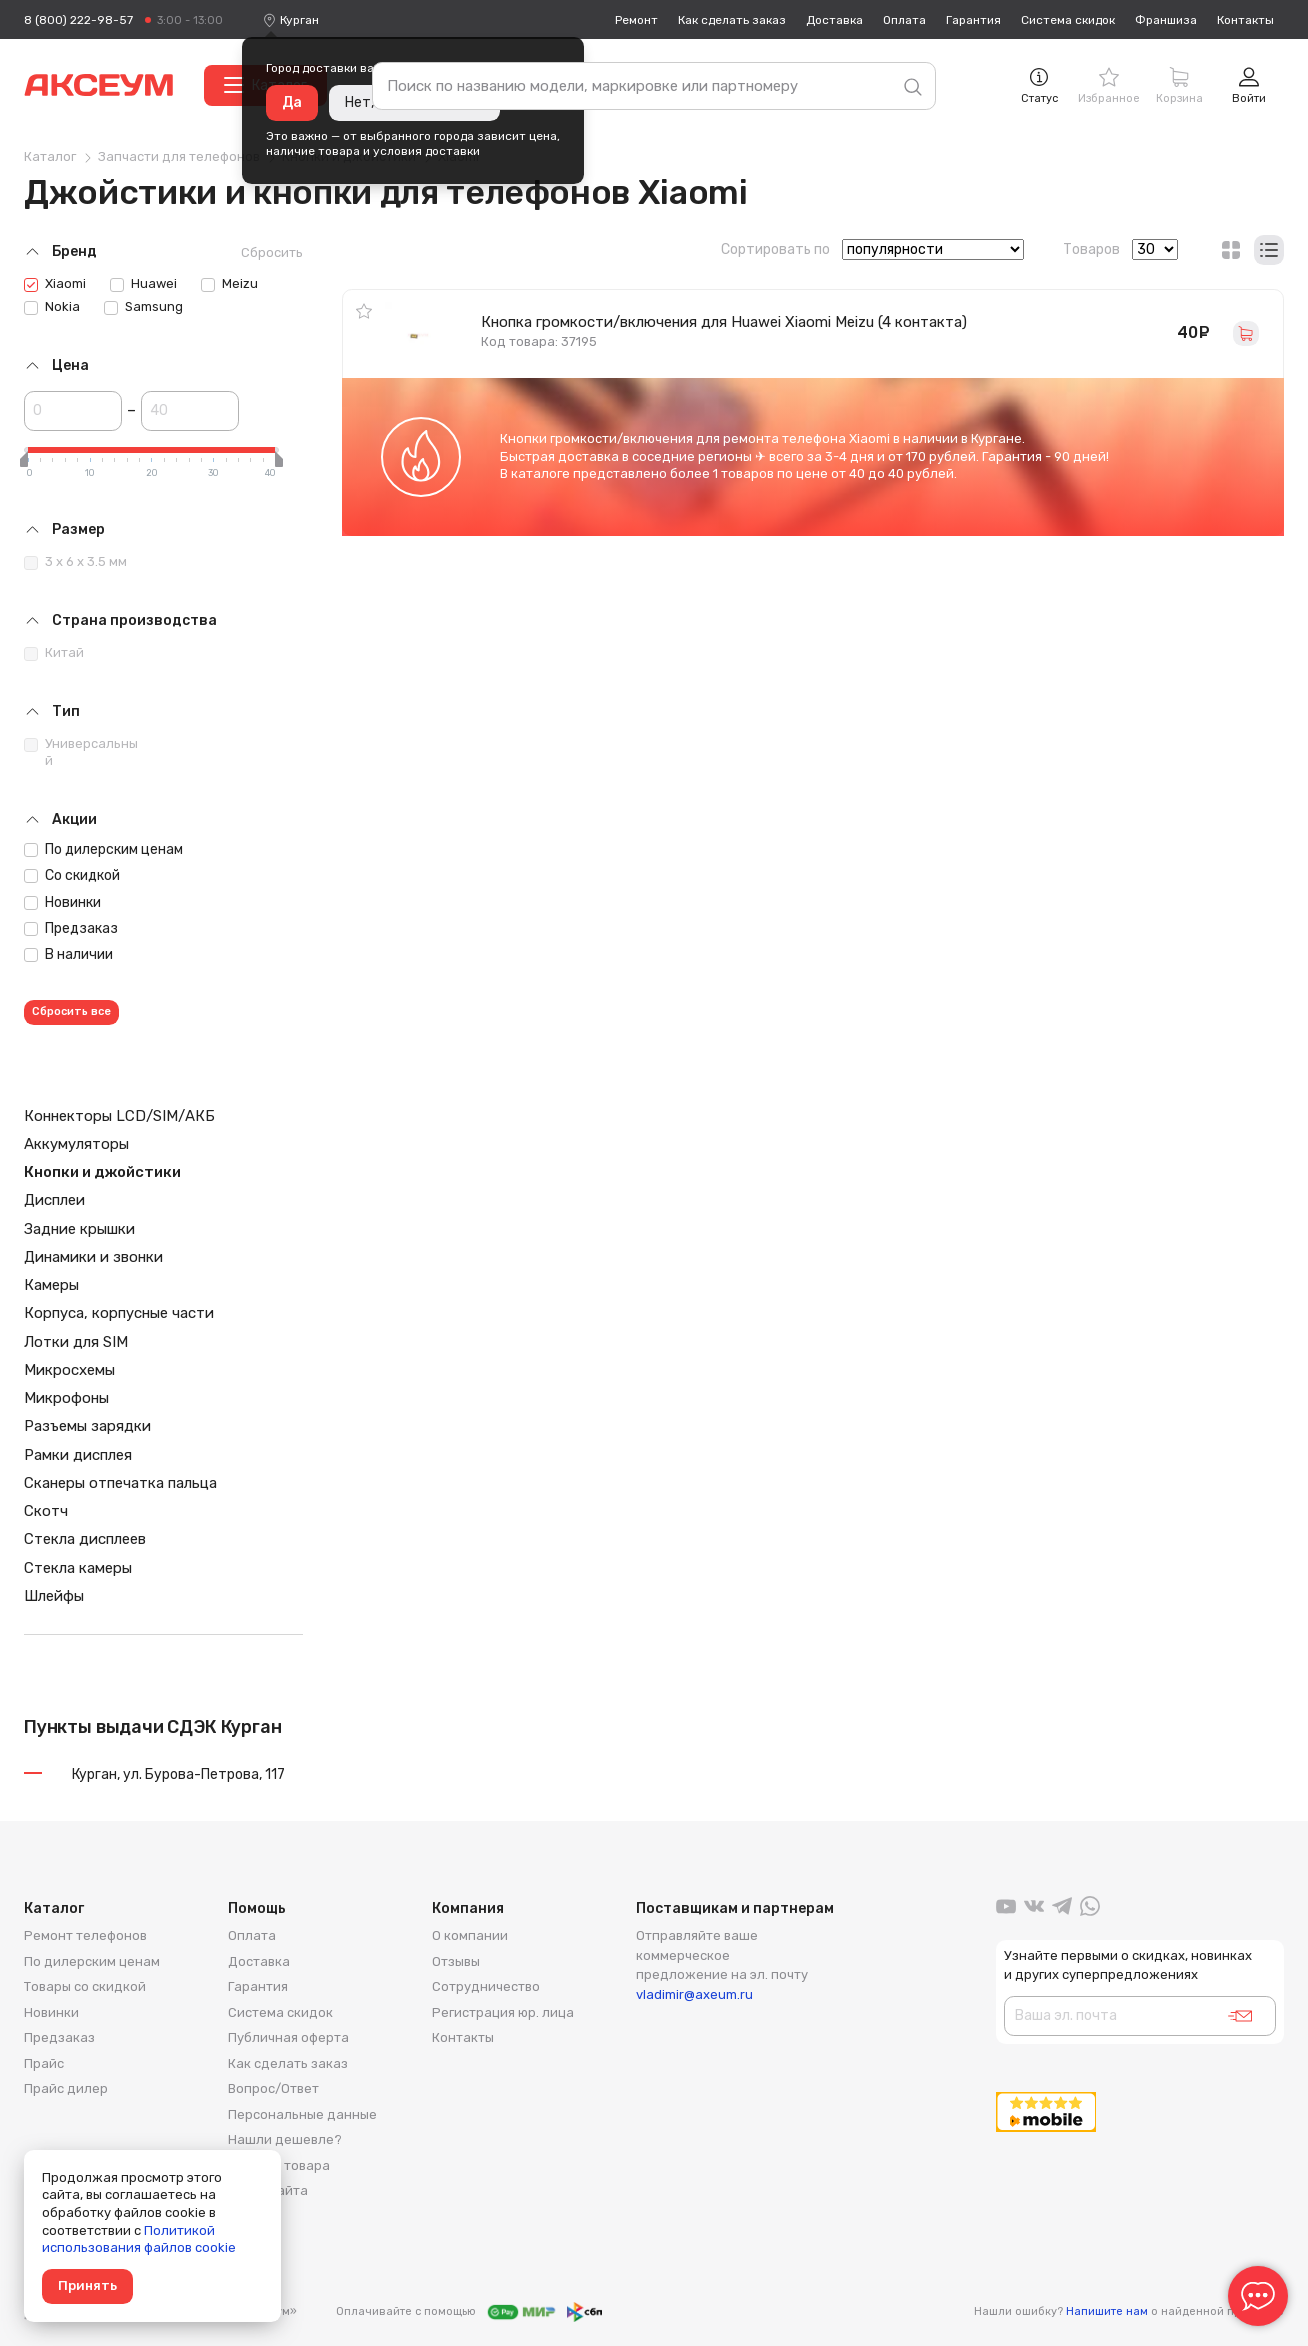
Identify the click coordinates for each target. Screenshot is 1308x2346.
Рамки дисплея (78, 1455)
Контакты (1245, 20)
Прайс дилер (66, 2088)
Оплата (904, 20)
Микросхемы (69, 1370)
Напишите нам (1107, 2311)
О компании (470, 1935)
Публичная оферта (288, 2037)
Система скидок (1068, 20)
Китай (54, 653)
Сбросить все (71, 1011)
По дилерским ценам (103, 849)
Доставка (834, 20)
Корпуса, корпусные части (119, 1313)
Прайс (44, 2063)
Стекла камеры (78, 1568)
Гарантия (973, 20)
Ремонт (636, 20)
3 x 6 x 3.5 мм (75, 562)
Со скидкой (72, 875)
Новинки (62, 902)
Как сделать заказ (732, 20)
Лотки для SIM (76, 1342)
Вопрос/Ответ (273, 2088)
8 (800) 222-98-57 (78, 20)
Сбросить (272, 252)
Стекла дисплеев (85, 1539)
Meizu (229, 284)
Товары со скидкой (85, 1986)
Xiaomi (55, 284)
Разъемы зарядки (87, 1426)
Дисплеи (54, 1200)
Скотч (46, 1511)
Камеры (51, 1285)
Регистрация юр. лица (503, 2012)
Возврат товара (279, 2165)
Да (292, 102)
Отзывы (456, 1961)
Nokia (52, 307)
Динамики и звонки (93, 1257)
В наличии (68, 954)
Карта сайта (268, 2190)
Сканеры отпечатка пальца (120, 1483)
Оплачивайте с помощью (469, 2312)
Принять (87, 2285)
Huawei (143, 284)
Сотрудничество (486, 1986)
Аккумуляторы (76, 1144)
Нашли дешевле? (285, 2139)
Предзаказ (71, 928)
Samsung (143, 307)
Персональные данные (302, 2114)
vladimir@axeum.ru (694, 1994)
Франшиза (1166, 20)
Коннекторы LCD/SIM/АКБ (119, 1116)
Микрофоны (66, 1398)
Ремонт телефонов (85, 1935)
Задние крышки (79, 1229)
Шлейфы (54, 1596)
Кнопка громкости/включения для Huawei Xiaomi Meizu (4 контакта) (724, 322)
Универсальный (81, 752)
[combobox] (299, 20)
